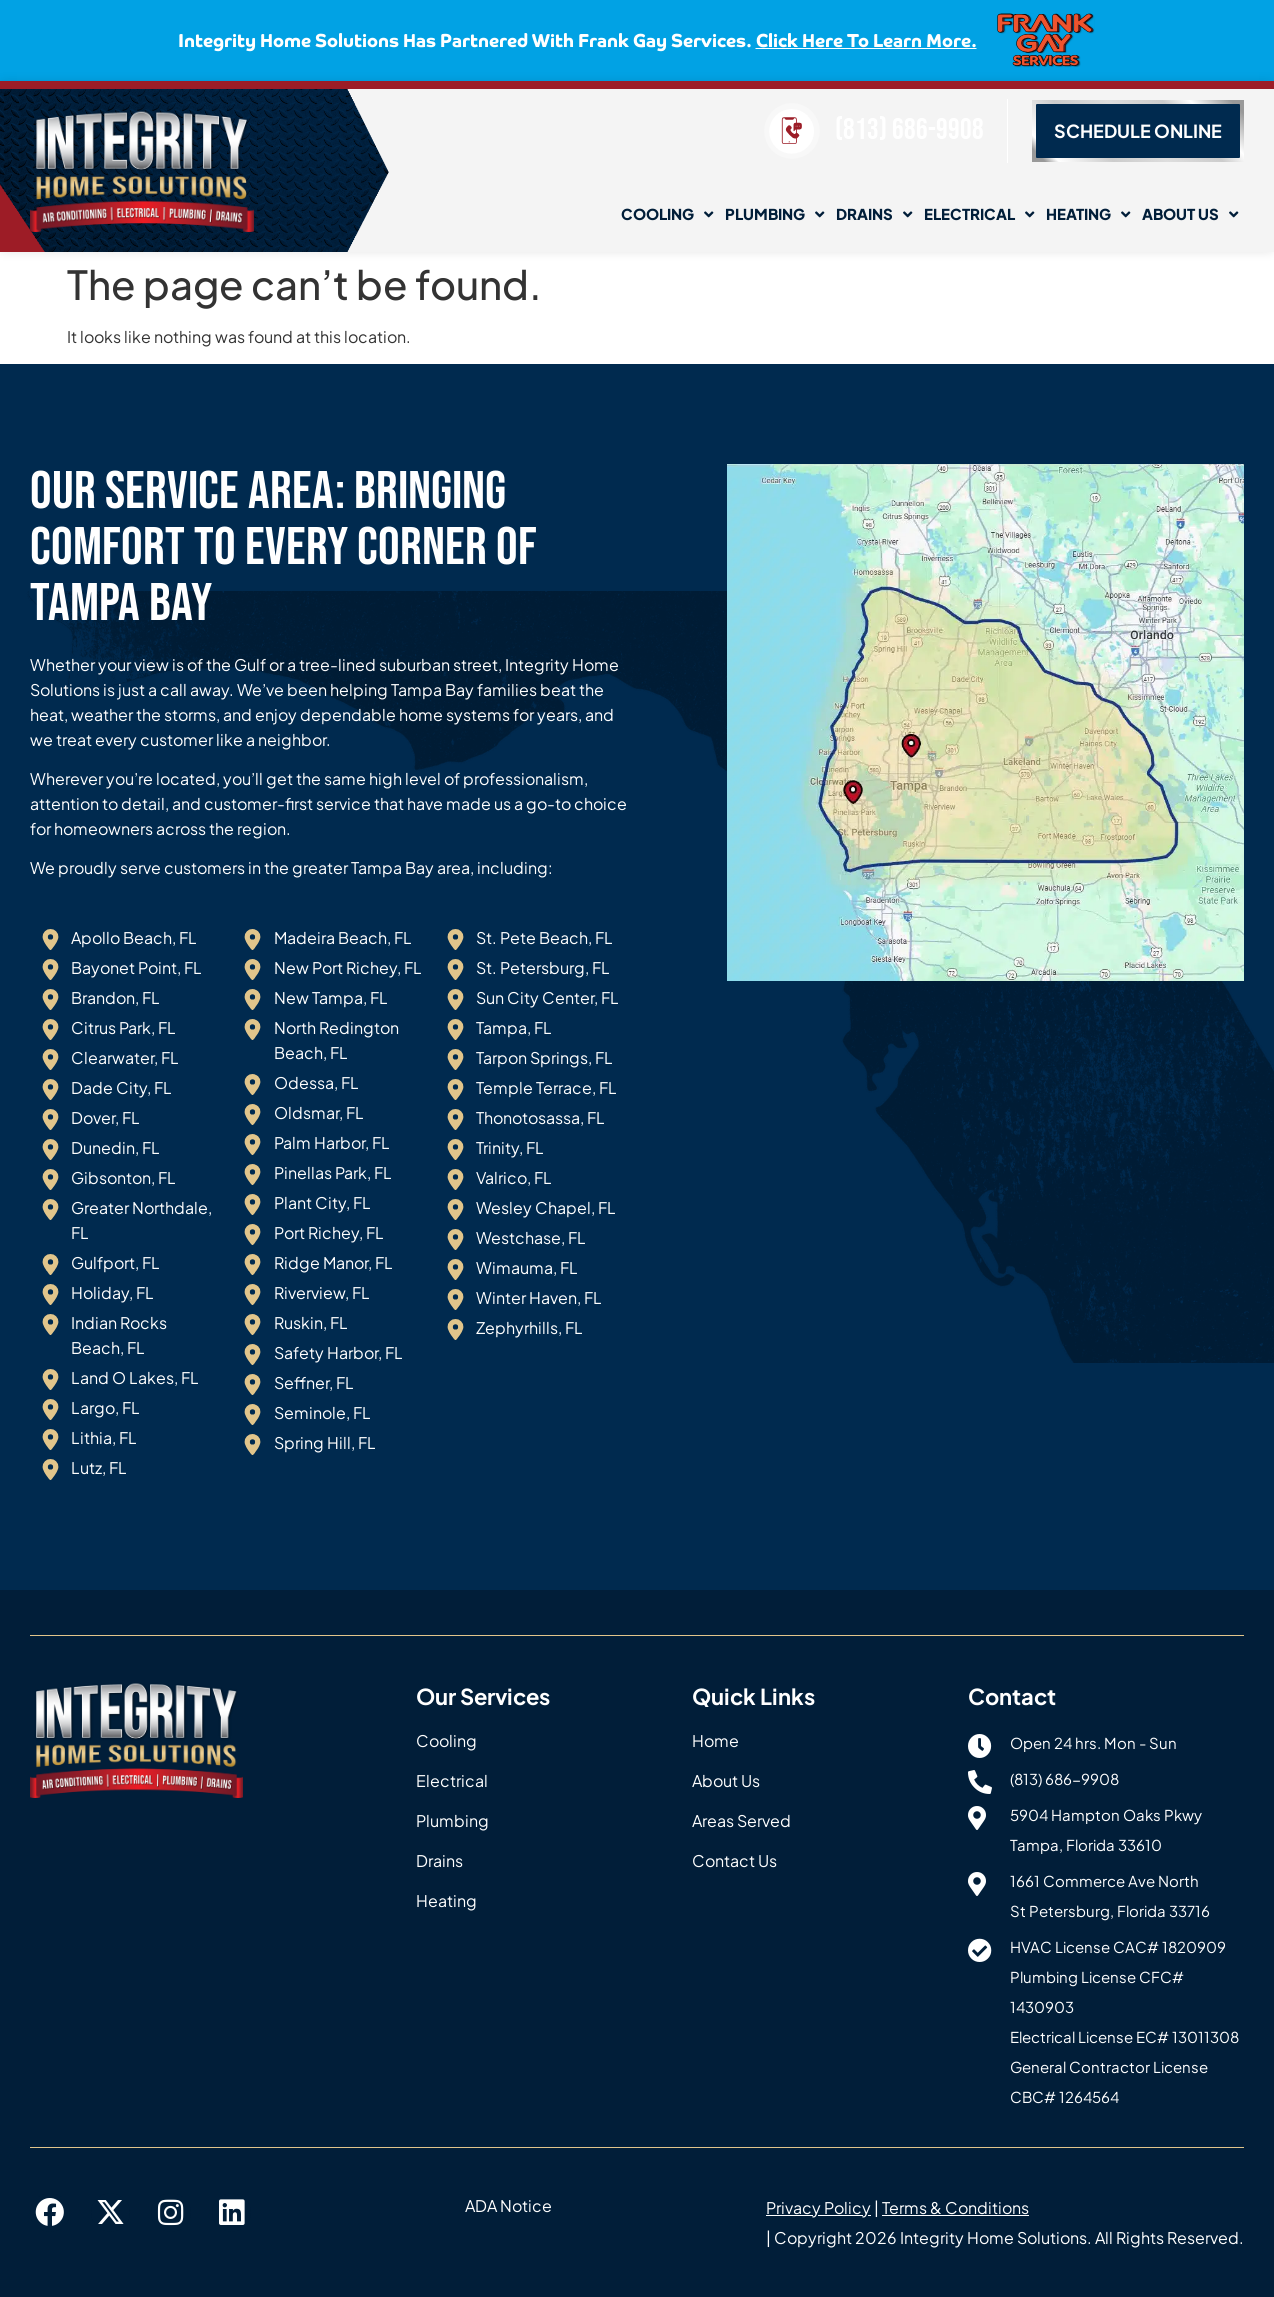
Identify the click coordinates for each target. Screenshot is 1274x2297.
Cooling (667, 214)
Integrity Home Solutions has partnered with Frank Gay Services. (577, 39)
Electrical (979, 214)
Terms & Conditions (955, 2207)
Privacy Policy (818, 2207)
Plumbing (774, 214)
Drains (874, 214)
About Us (1190, 214)
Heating (1088, 214)
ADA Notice (508, 2205)
